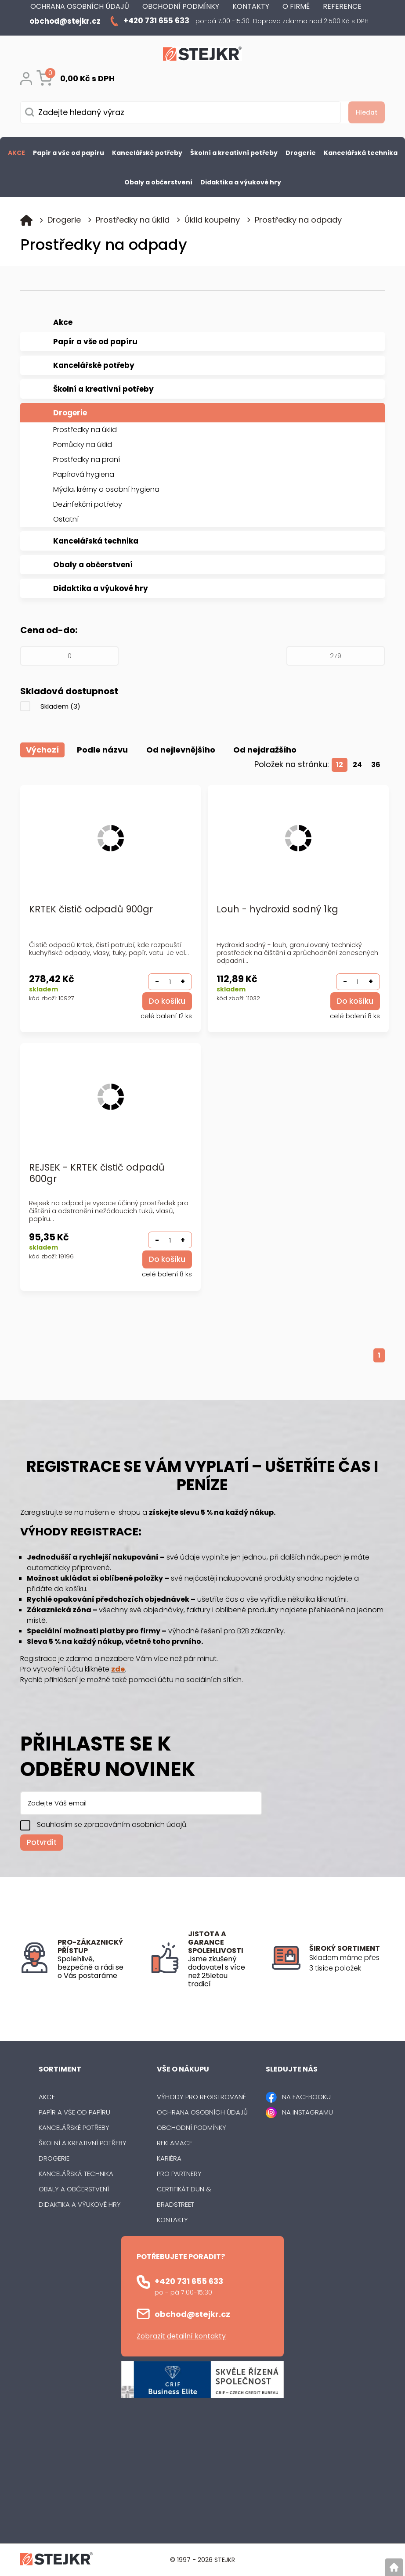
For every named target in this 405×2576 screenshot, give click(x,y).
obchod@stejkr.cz (192, 2314)
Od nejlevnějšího (181, 749)
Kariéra (169, 2158)
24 (357, 764)
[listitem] (347, 1963)
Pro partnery (179, 2173)
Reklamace (174, 2142)
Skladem (60, 706)
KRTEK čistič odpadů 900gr (91, 909)
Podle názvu (102, 749)
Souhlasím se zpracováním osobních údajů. (112, 1824)
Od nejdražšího (265, 749)
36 (375, 764)
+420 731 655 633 (189, 2281)
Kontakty (172, 2219)
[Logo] (202, 55)
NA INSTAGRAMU (307, 2112)
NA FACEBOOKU (306, 2096)
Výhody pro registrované (201, 2096)
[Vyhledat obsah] (363, 112)
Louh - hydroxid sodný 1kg (277, 909)
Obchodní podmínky (191, 2127)
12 (340, 764)
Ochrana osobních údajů (202, 2112)
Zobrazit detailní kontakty (181, 2336)
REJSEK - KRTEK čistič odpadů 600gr (96, 1173)
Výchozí (42, 749)
